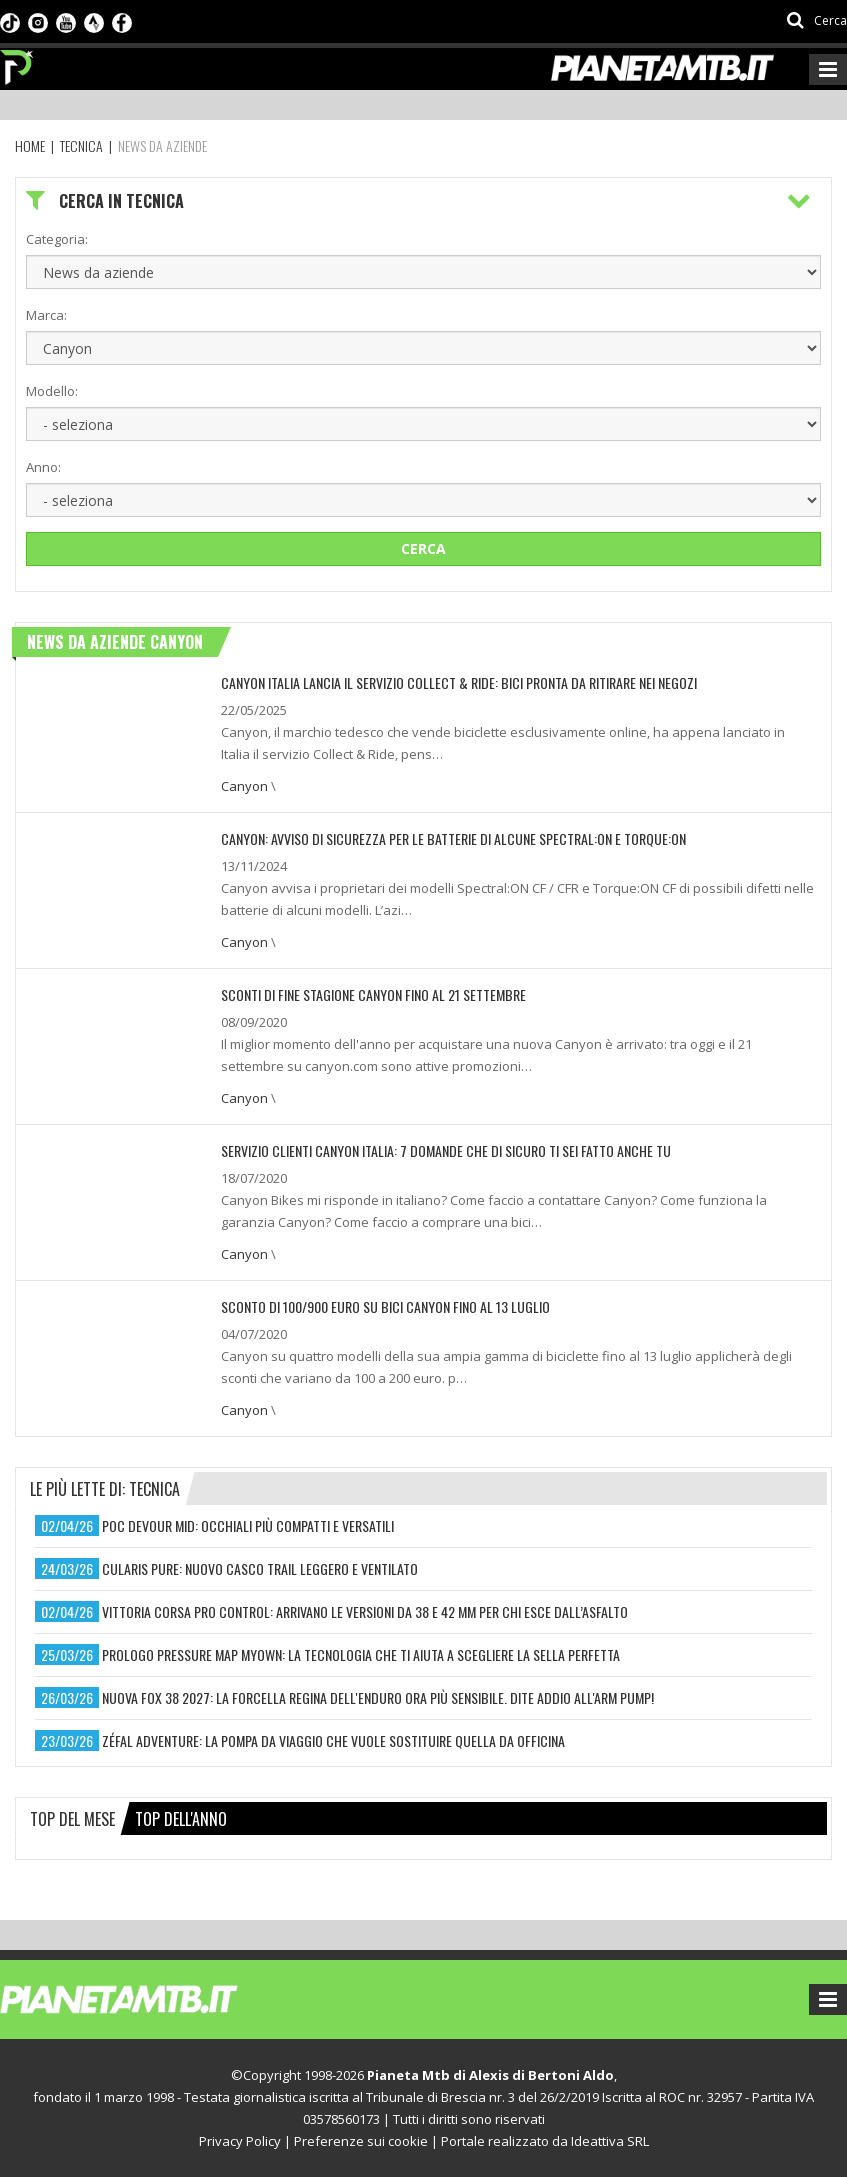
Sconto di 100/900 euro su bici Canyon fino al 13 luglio (385, 1306)
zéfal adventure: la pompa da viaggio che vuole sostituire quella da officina (333, 1740)
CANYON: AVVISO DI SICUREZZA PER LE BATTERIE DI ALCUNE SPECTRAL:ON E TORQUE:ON (453, 838)
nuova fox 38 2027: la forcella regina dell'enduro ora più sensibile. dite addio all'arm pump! (378, 1697)
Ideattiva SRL (610, 2141)
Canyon (244, 786)
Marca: (46, 315)
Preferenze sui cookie (361, 2141)
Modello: (52, 391)
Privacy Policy (240, 2141)
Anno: (43, 467)
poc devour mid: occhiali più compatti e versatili (248, 1525)
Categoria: (57, 239)
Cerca (423, 548)
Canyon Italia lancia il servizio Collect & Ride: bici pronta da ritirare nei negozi (459, 682)
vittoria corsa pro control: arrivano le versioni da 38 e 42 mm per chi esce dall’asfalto (365, 1611)
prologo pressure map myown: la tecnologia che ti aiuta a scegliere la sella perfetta (361, 1654)
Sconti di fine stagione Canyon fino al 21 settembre (373, 994)
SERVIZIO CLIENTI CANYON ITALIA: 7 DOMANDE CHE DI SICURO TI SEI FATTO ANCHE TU (446, 1150)
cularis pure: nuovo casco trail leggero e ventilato (260, 1568)
